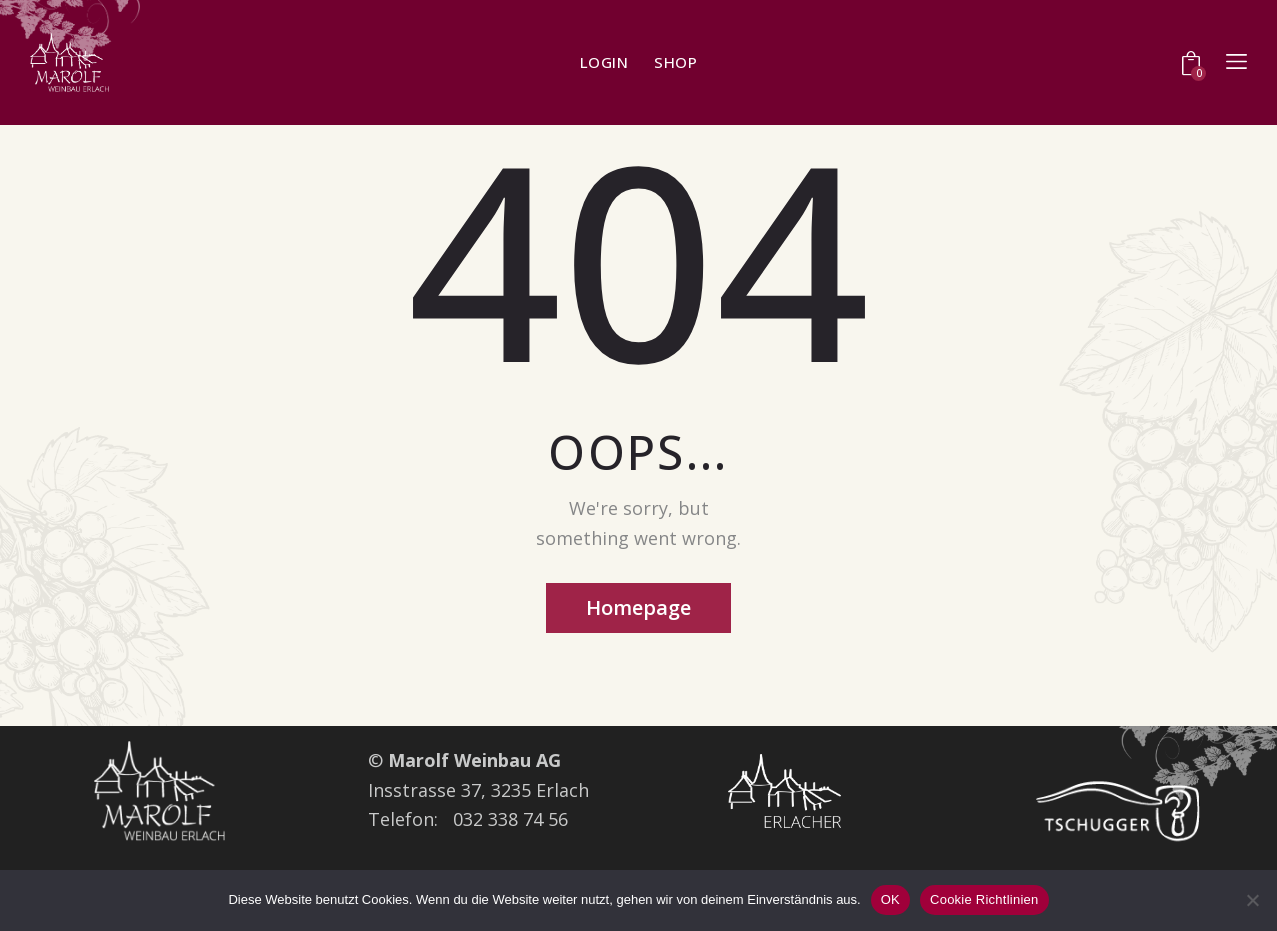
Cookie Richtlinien (984, 899)
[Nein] (1252, 900)
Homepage (638, 607)
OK (890, 899)
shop (676, 62)
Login (604, 62)
